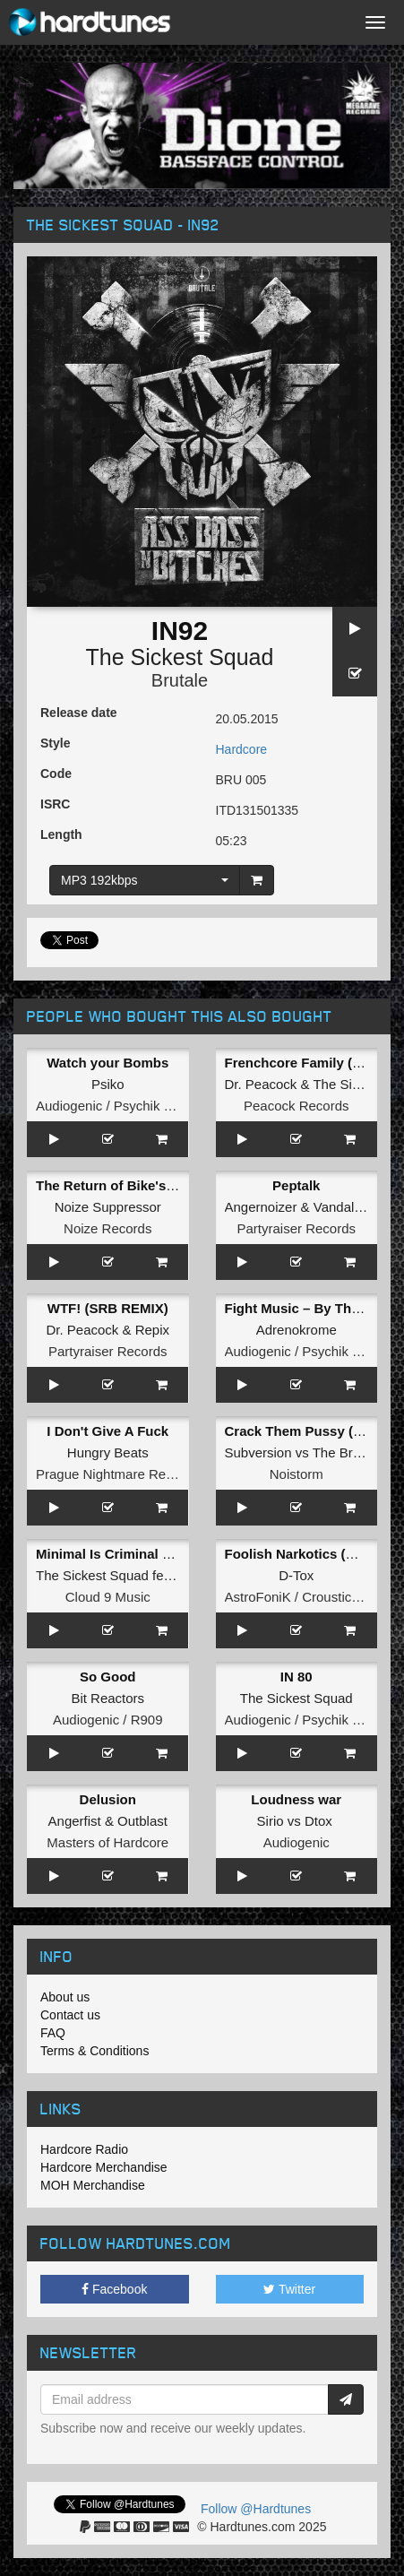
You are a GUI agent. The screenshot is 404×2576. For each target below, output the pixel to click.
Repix (152, 1329)
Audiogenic (296, 1842)
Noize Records (107, 1228)
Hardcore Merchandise (104, 2167)
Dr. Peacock (261, 1084)
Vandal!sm (345, 1207)
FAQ (52, 2033)
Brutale (179, 680)
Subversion (258, 1452)
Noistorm (296, 1474)
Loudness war (296, 1799)
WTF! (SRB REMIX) (107, 1308)
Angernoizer (261, 1207)
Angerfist (74, 1820)
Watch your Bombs (107, 1062)
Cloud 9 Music (107, 1596)
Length (61, 834)
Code (56, 773)
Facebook (114, 2289)
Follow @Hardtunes (256, 2509)
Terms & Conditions (94, 2051)
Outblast (142, 1820)
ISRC (55, 804)
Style (55, 743)
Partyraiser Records (296, 1228)
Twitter (289, 2289)
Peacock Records (296, 1105)
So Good (108, 1676)
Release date (78, 712)
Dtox (318, 1820)
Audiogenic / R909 (108, 1719)
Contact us (70, 2015)
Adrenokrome (296, 1329)
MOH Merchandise (92, 2185)
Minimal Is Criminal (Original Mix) (142, 1553)
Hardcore (242, 749)
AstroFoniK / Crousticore (298, 1596)
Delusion (108, 1799)
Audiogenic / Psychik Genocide (128, 1105)
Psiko (108, 1084)
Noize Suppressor (108, 1207)
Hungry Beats (108, 1452)
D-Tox (296, 1575)
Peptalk (296, 1185)
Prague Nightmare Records (117, 1474)
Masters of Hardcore (107, 1842)
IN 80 (296, 1676)
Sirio (270, 1820)
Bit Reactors (107, 1698)
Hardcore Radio (84, 2149)
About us (65, 1997)
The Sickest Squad (180, 657)
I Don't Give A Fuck (107, 1431)
